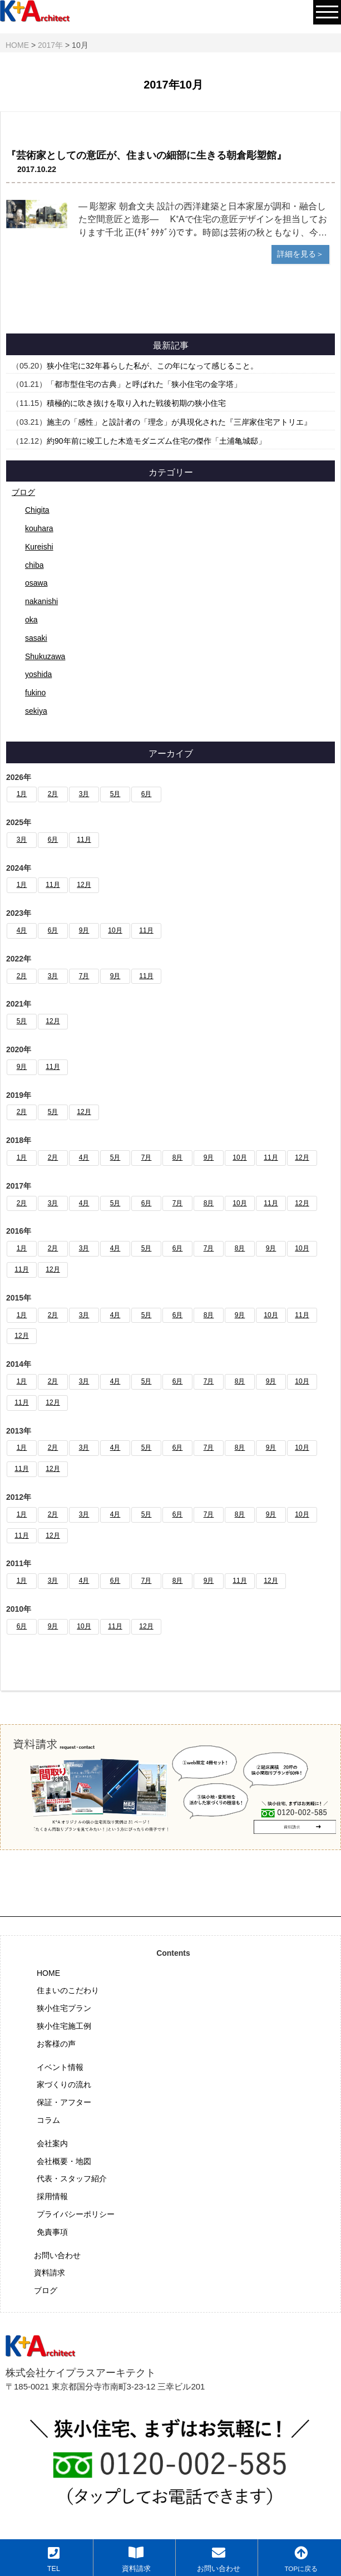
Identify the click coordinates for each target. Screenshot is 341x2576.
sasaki (36, 638)
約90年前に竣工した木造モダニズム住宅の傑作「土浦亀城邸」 (156, 440)
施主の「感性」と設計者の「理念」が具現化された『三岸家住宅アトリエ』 (179, 422)
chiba (34, 565)
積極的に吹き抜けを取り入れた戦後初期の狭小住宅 (136, 403)
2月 (53, 794)
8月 (177, 1157)
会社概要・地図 (64, 2161)
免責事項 (52, 2231)
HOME (48, 1973)
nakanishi (41, 601)
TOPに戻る (301, 2559)
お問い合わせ (57, 2255)
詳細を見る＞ (300, 253)
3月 (84, 794)
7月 (84, 976)
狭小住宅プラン (64, 2008)
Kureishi (39, 546)
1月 (22, 794)
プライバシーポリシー (76, 2214)
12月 (84, 885)
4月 (22, 930)
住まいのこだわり (68, 1990)
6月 (146, 794)
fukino (35, 692)
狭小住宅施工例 (64, 2025)
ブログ (23, 492)
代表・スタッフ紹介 (72, 2178)
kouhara (39, 528)
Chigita (37, 510)
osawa (36, 582)
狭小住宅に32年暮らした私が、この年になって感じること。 (152, 365)
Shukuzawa (45, 656)
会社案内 (52, 2143)
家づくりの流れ (64, 2084)
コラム (48, 2120)
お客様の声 (56, 2043)
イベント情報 (60, 2067)
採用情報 (52, 2196)
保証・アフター (64, 2102)
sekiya (36, 710)
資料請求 (49, 2272)
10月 (115, 930)
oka (31, 619)
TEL (53, 2559)
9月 (84, 930)
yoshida (38, 674)
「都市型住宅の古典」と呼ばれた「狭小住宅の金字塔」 (144, 384)
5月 (115, 794)
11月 (84, 839)
